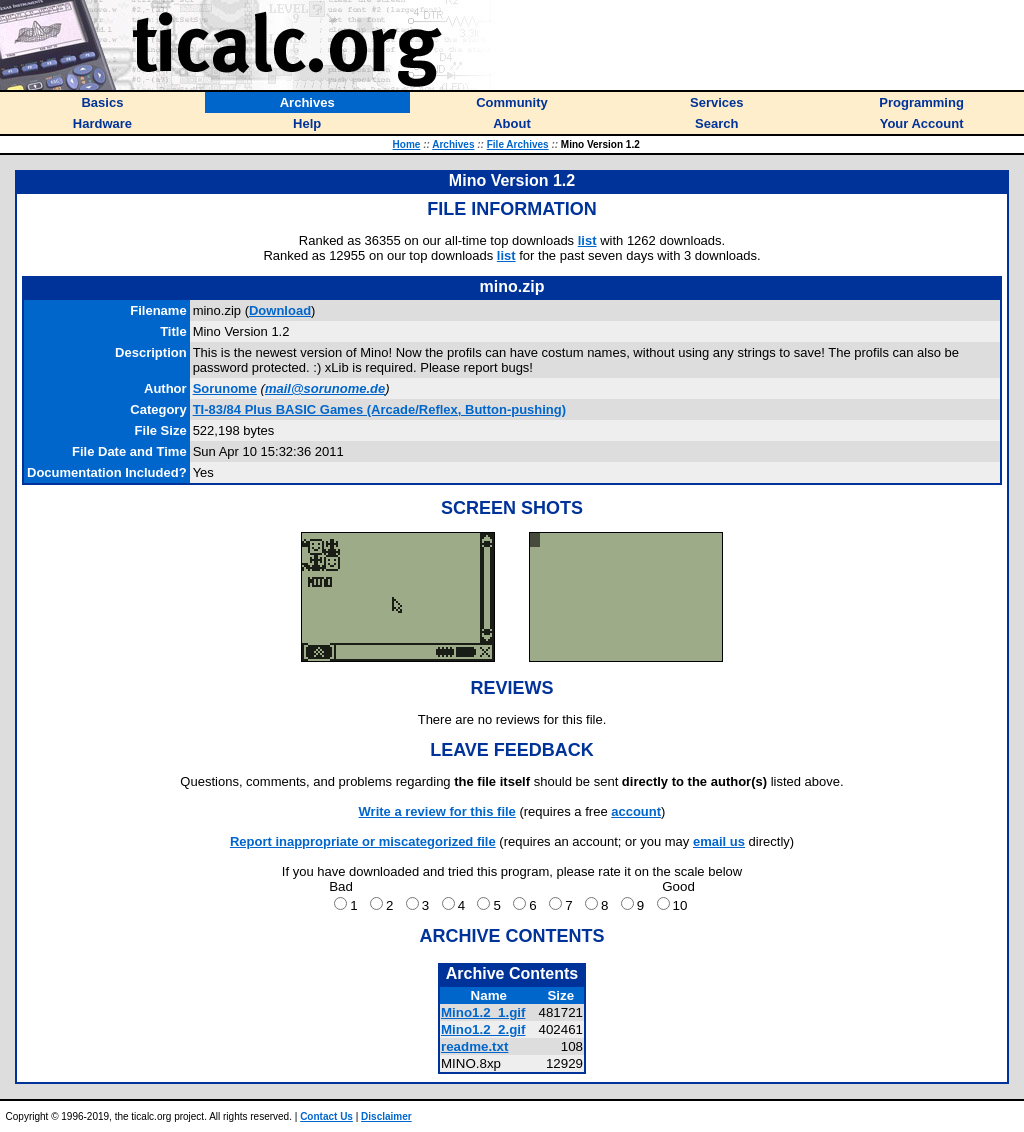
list (587, 240)
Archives (453, 144)
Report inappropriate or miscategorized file (363, 841)
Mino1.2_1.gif (483, 1012)
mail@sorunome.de (325, 388)
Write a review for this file (437, 811)
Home (407, 144)
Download (280, 310)
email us (719, 841)
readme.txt (474, 1046)
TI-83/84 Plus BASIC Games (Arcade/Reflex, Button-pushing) (379, 409)
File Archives (518, 144)
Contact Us (326, 1116)
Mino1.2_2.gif (483, 1029)
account (636, 811)
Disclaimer (386, 1116)
